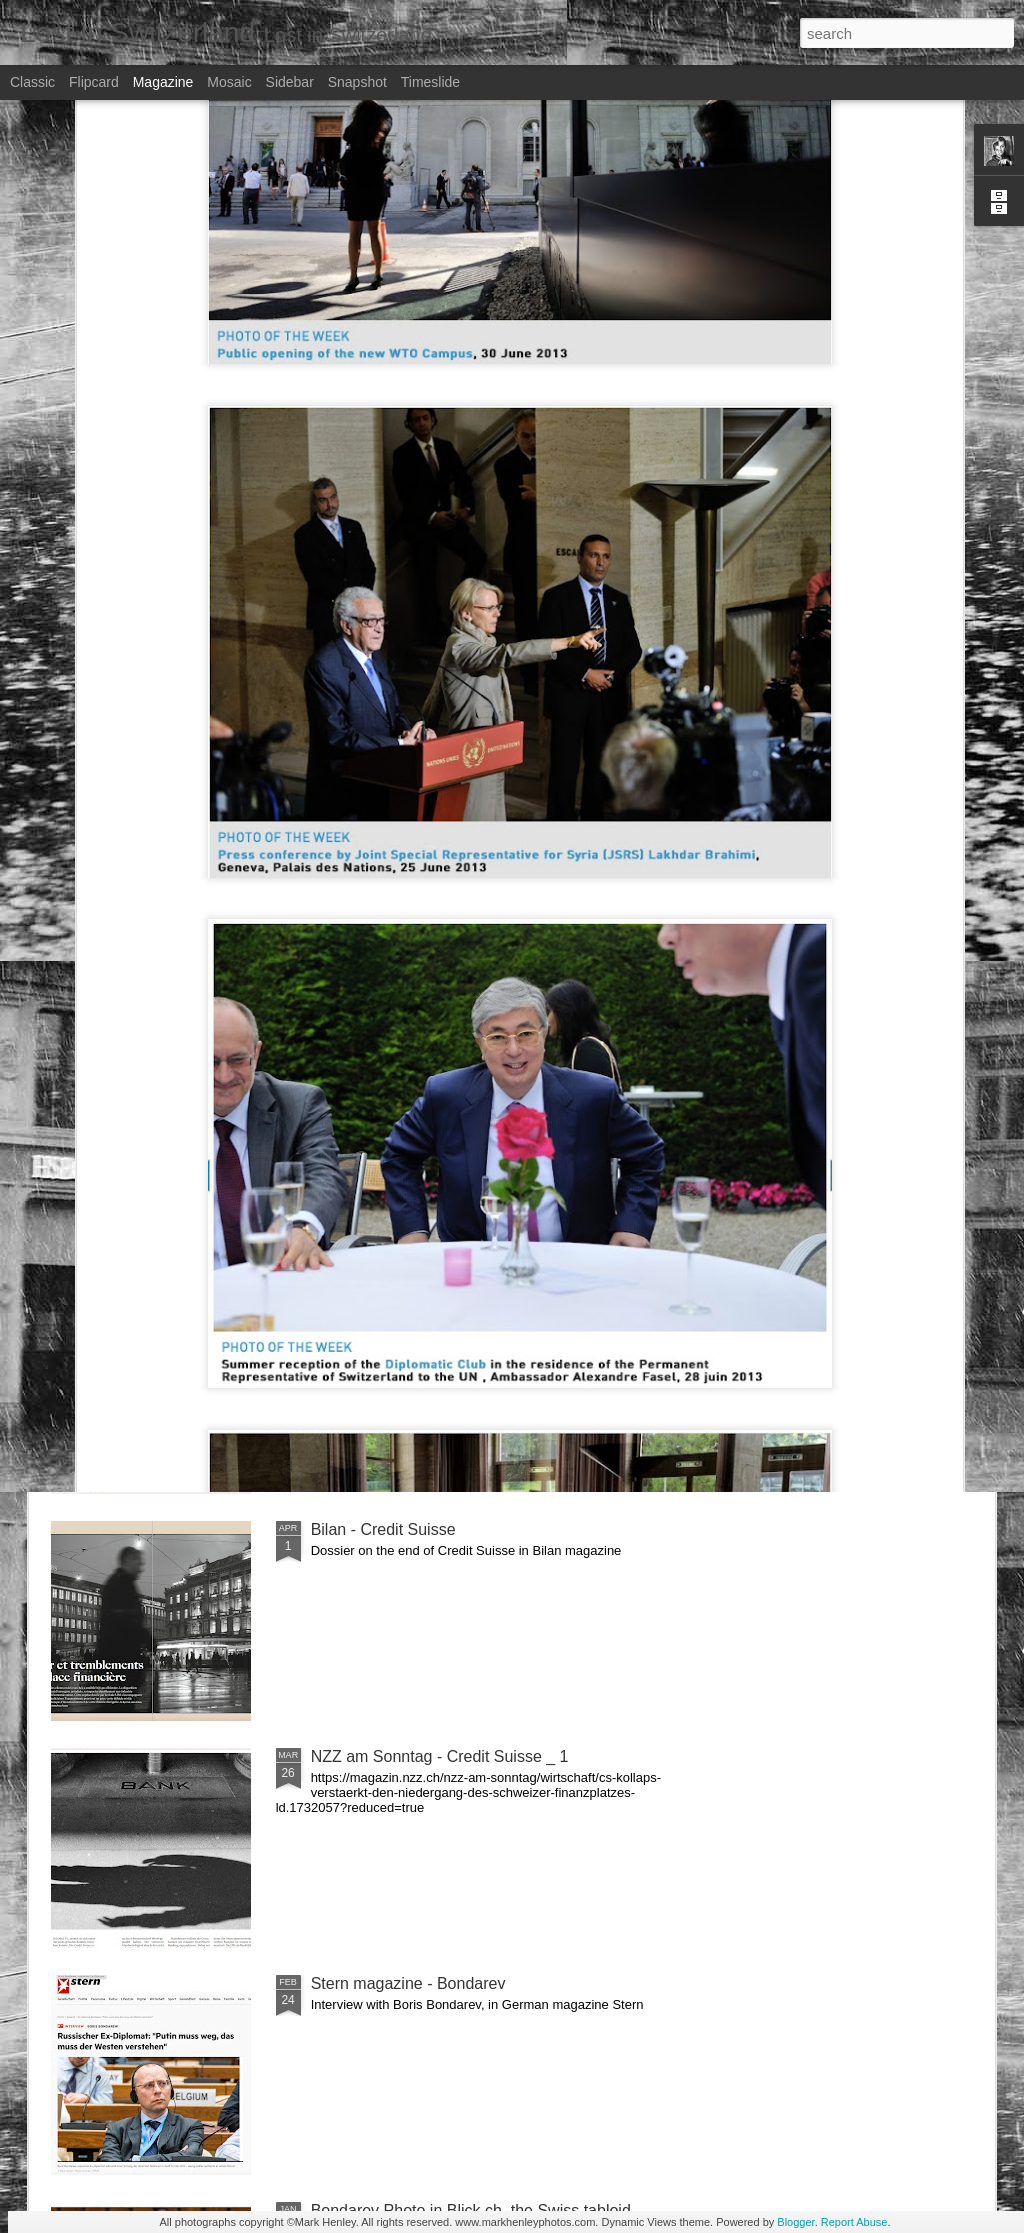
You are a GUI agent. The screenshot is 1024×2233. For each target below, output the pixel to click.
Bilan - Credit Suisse (383, 1529)
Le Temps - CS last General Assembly (445, 1075)
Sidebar (290, 82)
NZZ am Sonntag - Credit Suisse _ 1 (440, 1756)
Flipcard (94, 82)
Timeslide (430, 82)
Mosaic (229, 82)
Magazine (163, 82)
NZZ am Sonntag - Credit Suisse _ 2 (440, 1302)
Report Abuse (854, 2222)
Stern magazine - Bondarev (408, 1983)
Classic (32, 82)
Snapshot (357, 82)
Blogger (795, 2222)
